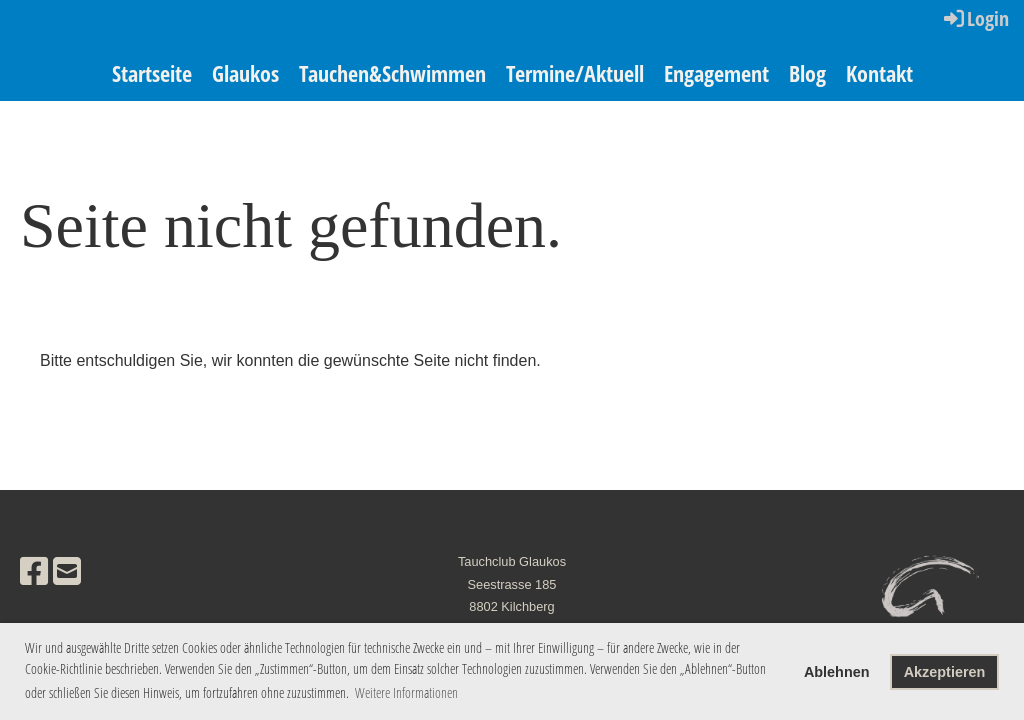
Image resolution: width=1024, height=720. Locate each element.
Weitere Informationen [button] (406, 692)
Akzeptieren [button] (945, 672)
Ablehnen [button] (837, 672)
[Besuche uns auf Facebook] (34, 572)
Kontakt (879, 73)
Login (975, 18)
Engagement (716, 73)
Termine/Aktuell (575, 73)
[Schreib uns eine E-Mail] (67, 572)
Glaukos (245, 73)
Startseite (152, 73)
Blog (807, 73)
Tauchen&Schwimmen (392, 73)
